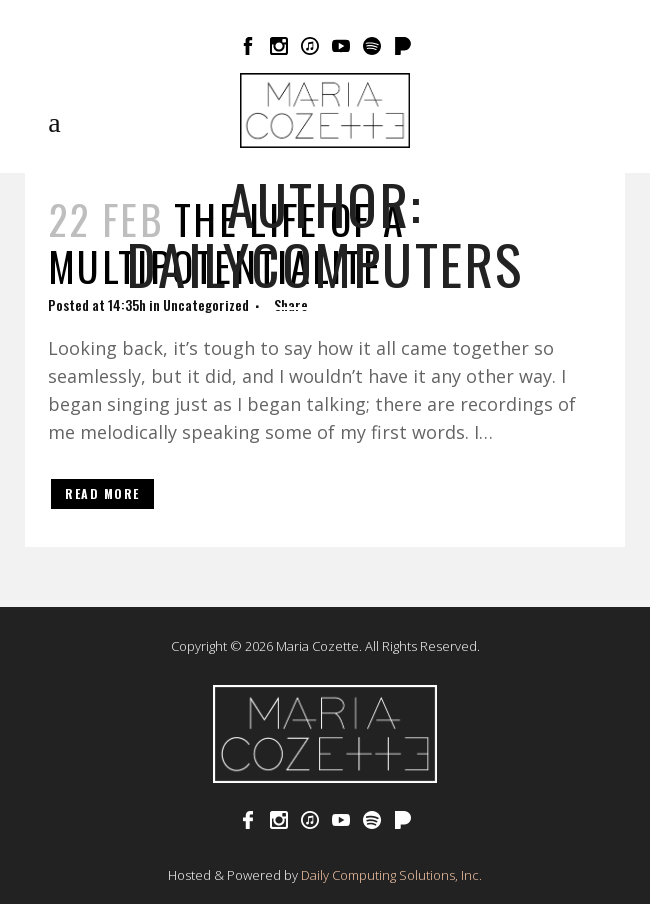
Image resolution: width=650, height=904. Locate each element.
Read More (102, 493)
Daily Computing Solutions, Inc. (391, 875)
